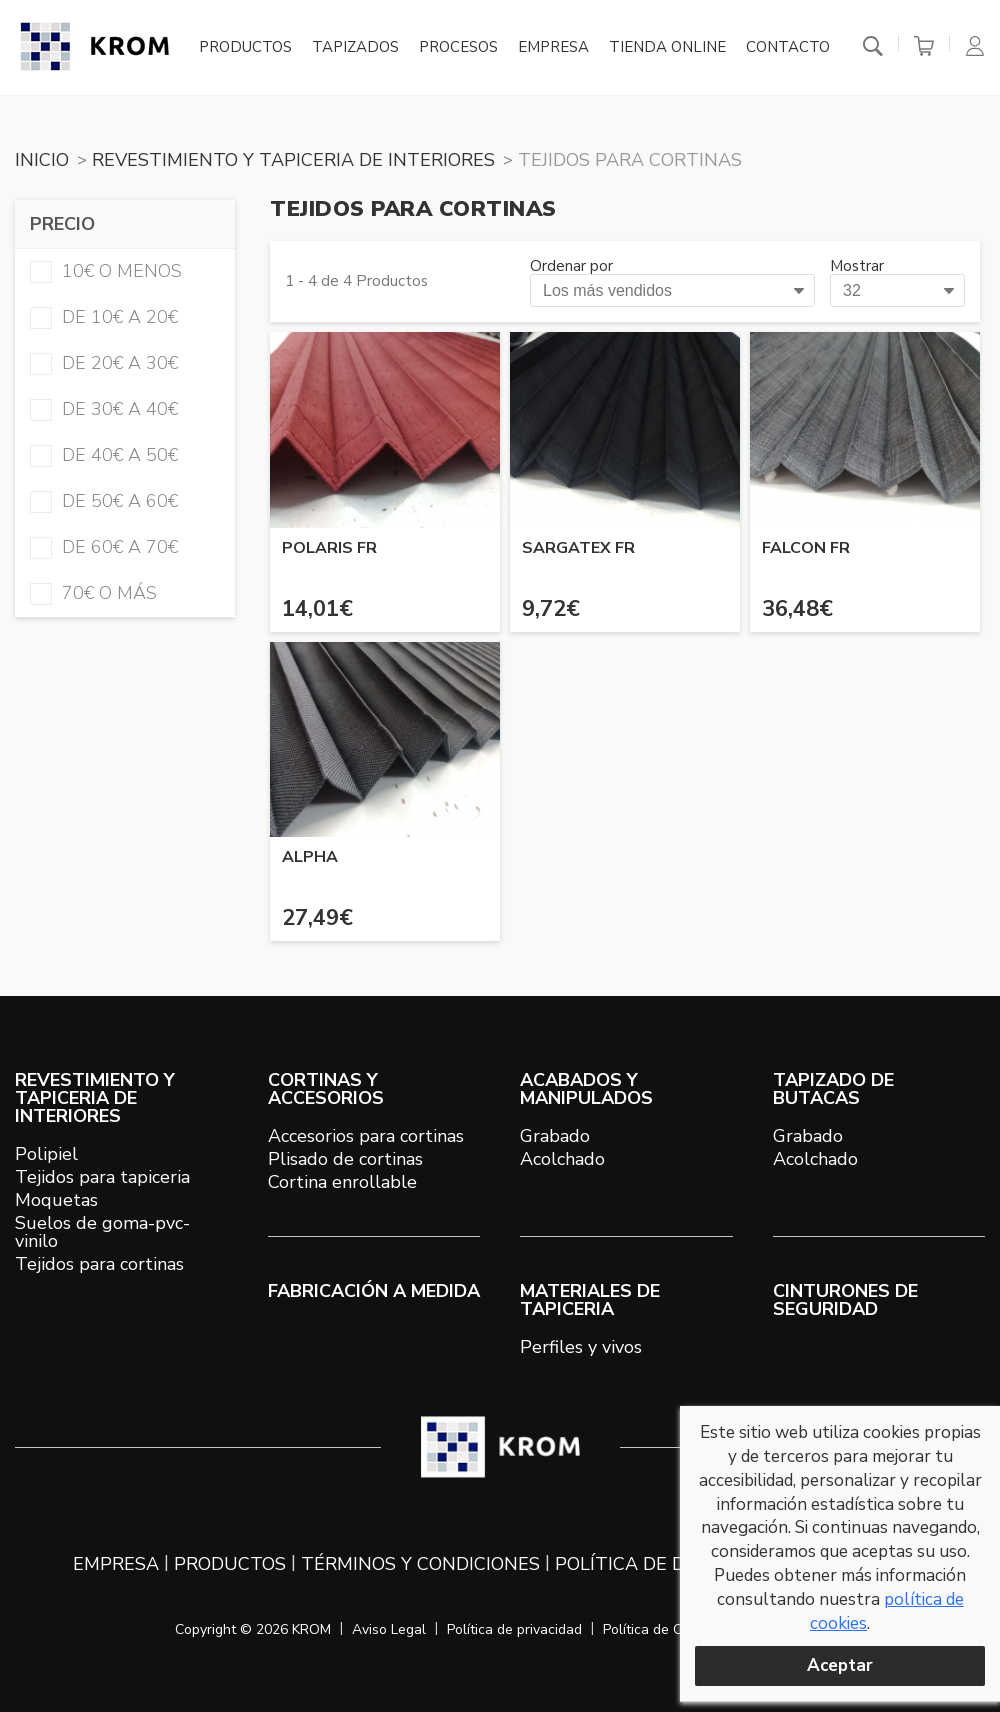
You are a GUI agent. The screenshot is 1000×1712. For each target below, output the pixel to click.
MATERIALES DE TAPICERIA (590, 1300)
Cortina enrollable (342, 1182)
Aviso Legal (389, 1629)
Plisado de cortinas (345, 1159)
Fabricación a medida (374, 1291)
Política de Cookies (663, 1629)
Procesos (458, 48)
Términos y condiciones (420, 1564)
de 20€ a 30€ (104, 363)
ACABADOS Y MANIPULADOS (586, 1089)
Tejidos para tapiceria (102, 1177)
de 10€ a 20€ (104, 317)
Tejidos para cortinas (99, 1264)
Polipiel (46, 1154)
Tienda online (667, 48)
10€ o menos (106, 271)
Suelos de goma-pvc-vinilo (102, 1232)
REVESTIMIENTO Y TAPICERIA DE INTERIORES (293, 160)
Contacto (788, 48)
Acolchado (562, 1159)
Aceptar (840, 1665)
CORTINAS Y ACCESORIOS (326, 1089)
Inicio (42, 160)
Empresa (553, 48)
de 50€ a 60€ (104, 501)
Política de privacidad (514, 1629)
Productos (245, 48)
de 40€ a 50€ (104, 455)
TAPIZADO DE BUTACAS (833, 1089)
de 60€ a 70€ (104, 547)
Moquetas (56, 1200)
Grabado (555, 1136)
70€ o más (93, 593)
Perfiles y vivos (581, 1347)
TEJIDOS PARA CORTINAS (630, 160)
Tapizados (355, 48)
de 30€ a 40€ (104, 409)
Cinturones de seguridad (845, 1300)
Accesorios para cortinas (366, 1136)
